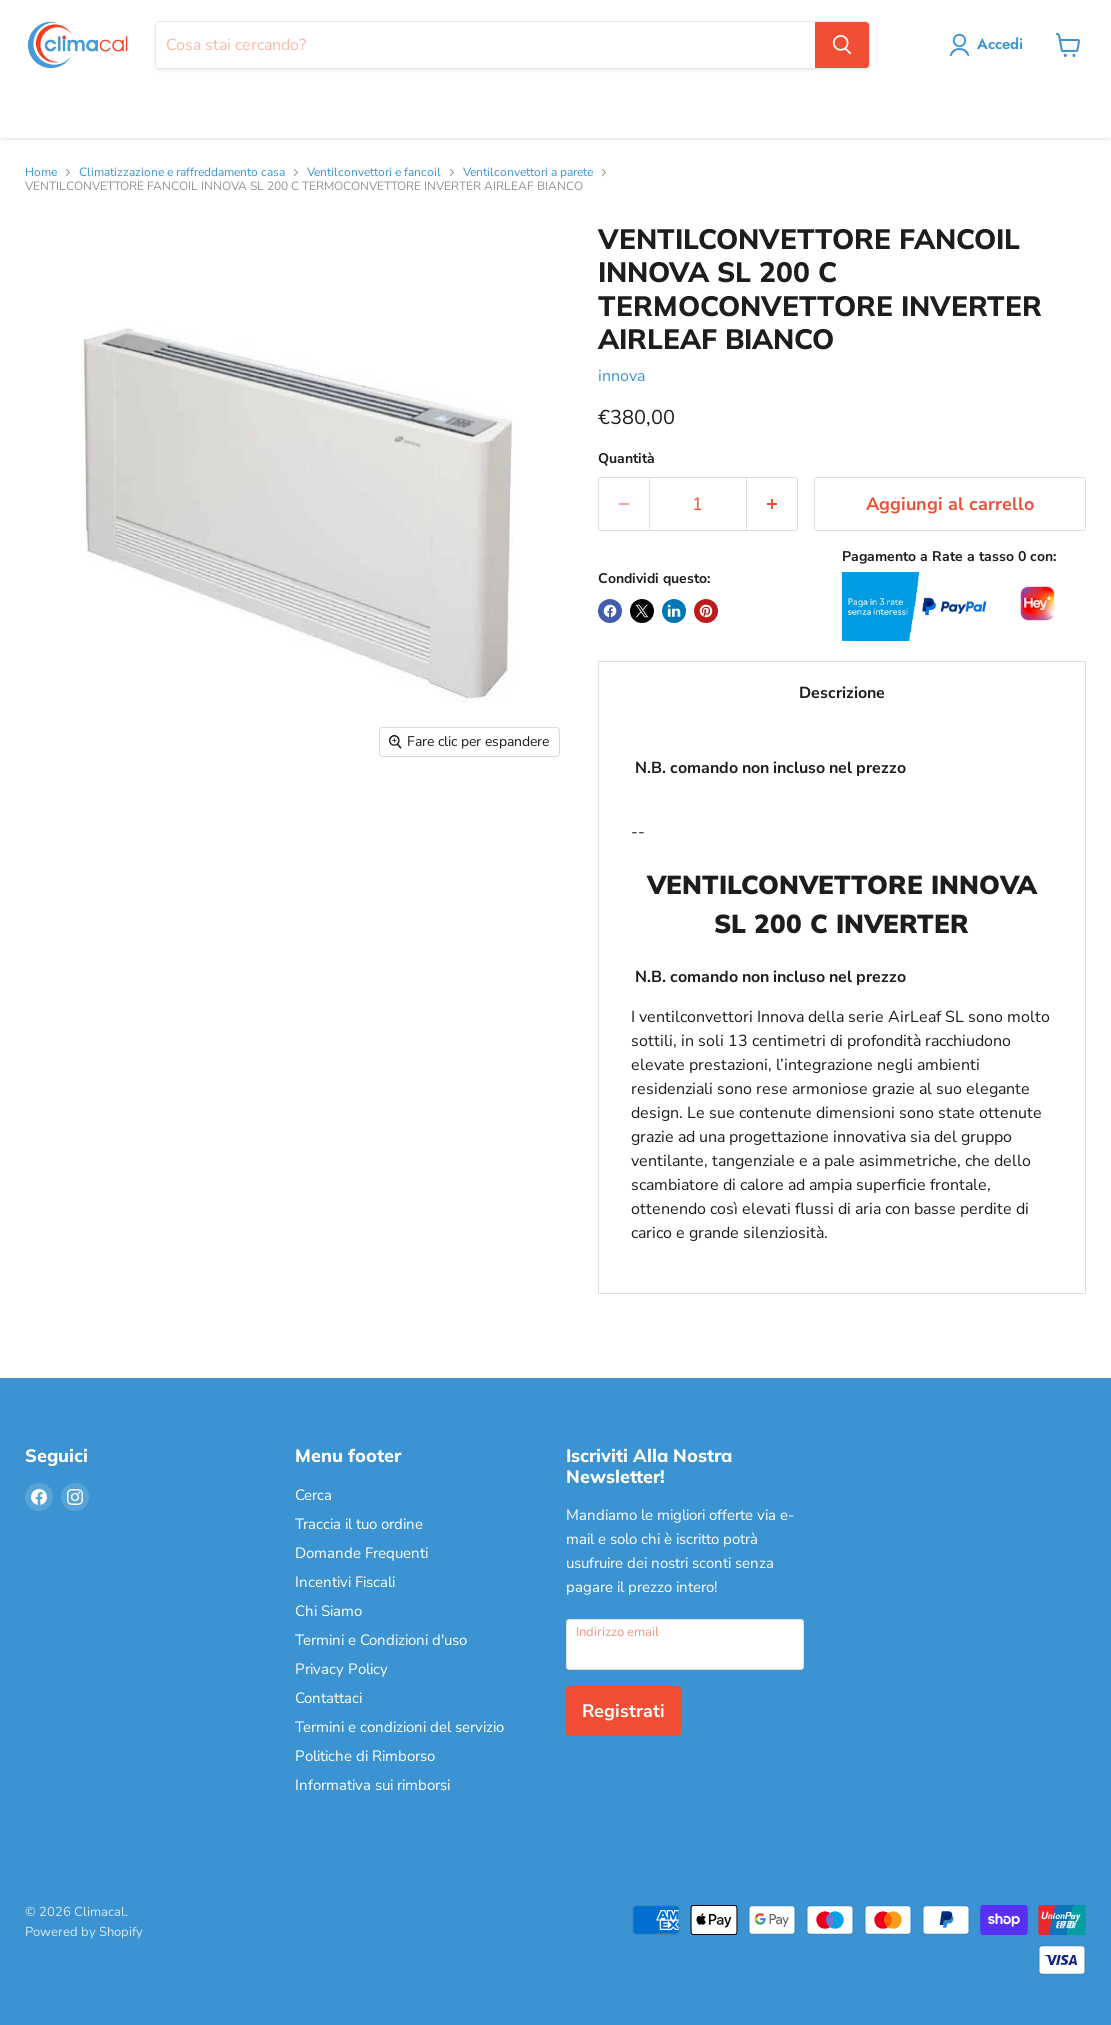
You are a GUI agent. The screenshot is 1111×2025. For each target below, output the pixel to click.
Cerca (313, 1495)
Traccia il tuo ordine (359, 1524)
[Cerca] (485, 45)
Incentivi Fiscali (345, 1582)
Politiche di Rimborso (365, 1756)
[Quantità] (698, 504)
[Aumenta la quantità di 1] (772, 504)
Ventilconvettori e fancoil (374, 173)
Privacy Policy (341, 1669)
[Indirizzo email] (685, 1644)
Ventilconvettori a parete (528, 173)
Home (41, 173)
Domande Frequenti (361, 1553)
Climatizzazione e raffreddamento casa (182, 173)
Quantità (626, 459)
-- (842, 1000)
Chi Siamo (328, 1611)
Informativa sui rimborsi (372, 1785)
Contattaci (328, 1698)
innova (621, 376)
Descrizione (842, 693)
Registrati (623, 1711)
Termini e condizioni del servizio (399, 1727)
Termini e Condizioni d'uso (381, 1640)
